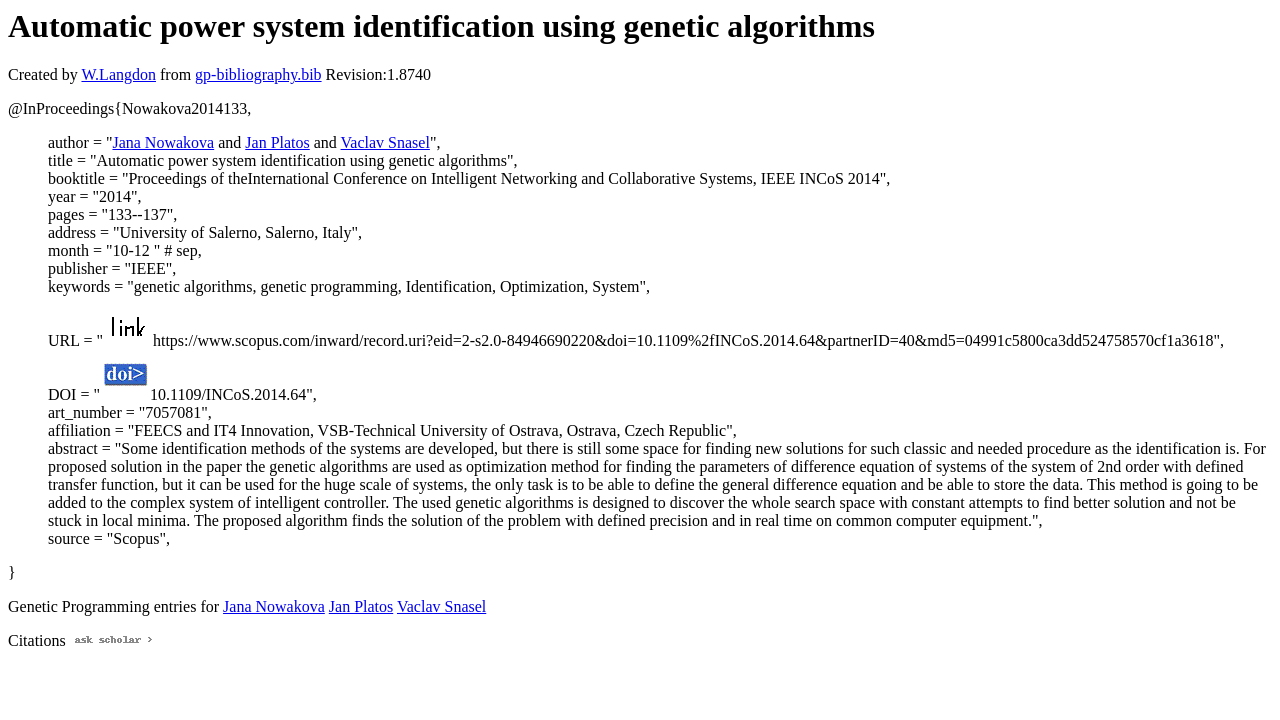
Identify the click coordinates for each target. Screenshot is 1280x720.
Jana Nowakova (163, 142)
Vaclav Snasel (385, 142)
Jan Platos (277, 142)
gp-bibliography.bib (258, 74)
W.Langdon (118, 74)
